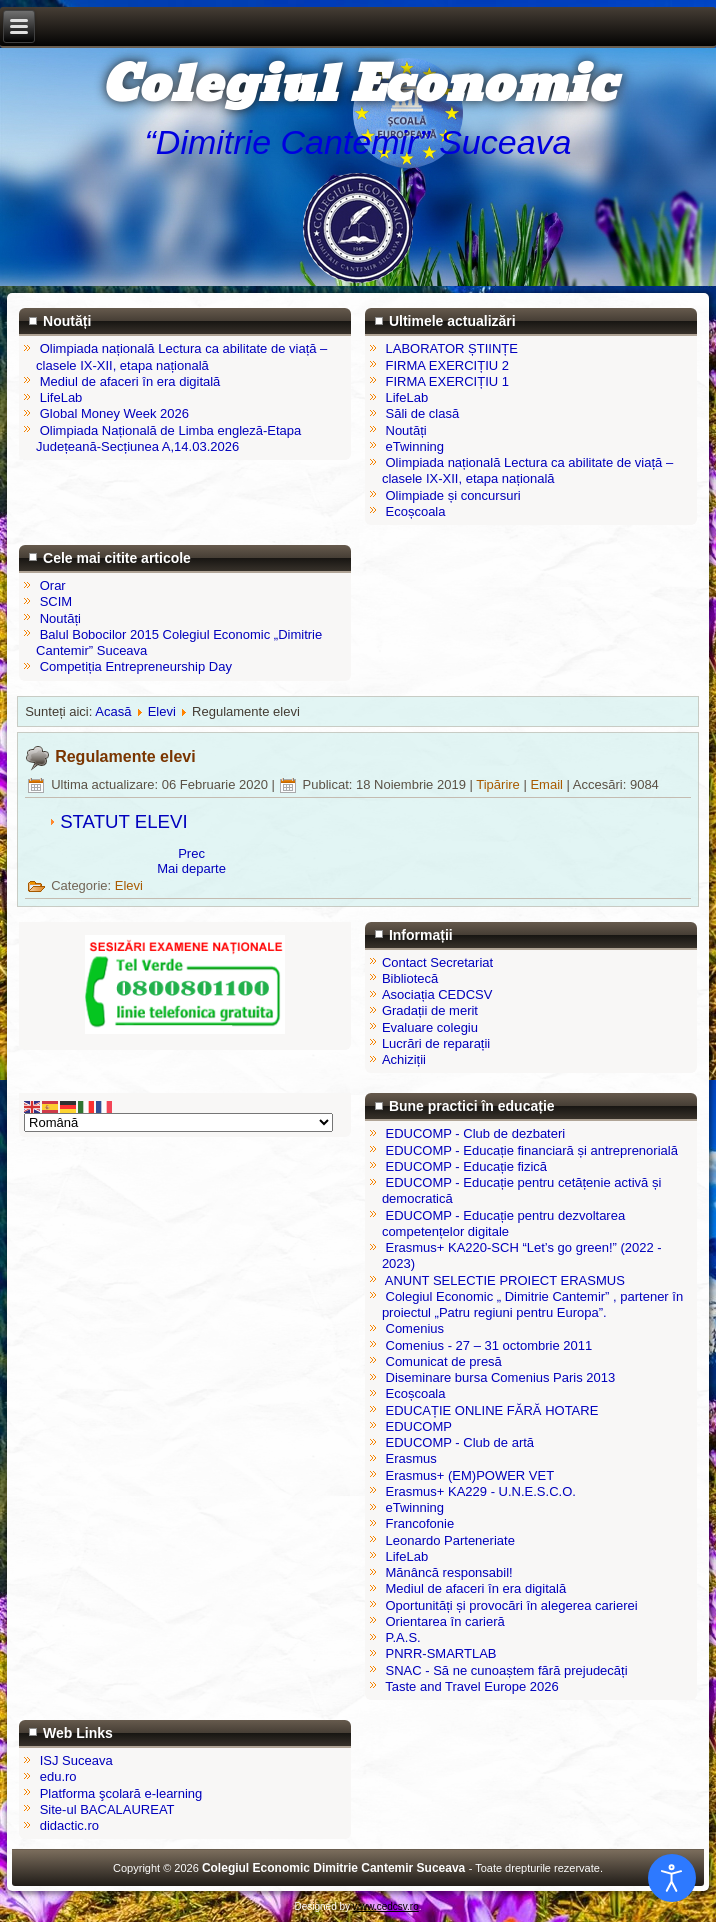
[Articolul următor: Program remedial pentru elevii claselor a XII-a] (191, 868)
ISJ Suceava (76, 1760)
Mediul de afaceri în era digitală (476, 1588)
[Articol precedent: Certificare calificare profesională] (191, 853)
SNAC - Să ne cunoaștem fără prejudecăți (507, 1670)
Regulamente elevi (125, 756)
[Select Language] (178, 1122)
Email (548, 784)
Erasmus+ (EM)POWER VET (470, 1475)
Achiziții (404, 1059)
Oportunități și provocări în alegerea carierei (512, 1605)
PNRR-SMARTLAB (441, 1653)
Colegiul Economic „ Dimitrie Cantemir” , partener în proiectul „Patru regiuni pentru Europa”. (532, 1304)
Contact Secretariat (437, 962)
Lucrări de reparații (436, 1043)
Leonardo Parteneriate (450, 1540)
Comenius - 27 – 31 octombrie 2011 (489, 1345)
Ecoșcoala (416, 1393)
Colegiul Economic (358, 85)
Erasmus (411, 1458)
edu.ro (58, 1776)
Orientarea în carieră (445, 1621)
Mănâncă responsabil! (449, 1572)
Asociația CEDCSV (437, 994)
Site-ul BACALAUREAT (107, 1809)
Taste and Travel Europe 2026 (471, 1686)
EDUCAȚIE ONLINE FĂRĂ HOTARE (492, 1410)
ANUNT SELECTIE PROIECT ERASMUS (505, 1280)
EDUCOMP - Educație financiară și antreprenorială (532, 1150)
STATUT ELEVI (124, 821)
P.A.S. (403, 1637)
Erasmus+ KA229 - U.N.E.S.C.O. (481, 1491)
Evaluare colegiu (430, 1027)
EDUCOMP (419, 1426)
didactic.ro (69, 1825)
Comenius (415, 1328)
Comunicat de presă (444, 1361)
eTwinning (415, 1507)
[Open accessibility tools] (672, 1878)
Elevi (162, 711)
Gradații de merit (430, 1010)
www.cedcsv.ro (386, 1906)
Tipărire (499, 784)
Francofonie (420, 1523)
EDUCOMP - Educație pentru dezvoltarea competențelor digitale (503, 1223)
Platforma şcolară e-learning (121, 1793)
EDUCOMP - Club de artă (460, 1442)
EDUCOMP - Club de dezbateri (476, 1133)
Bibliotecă (410, 978)
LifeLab (407, 1556)
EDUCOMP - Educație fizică (467, 1166)
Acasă (113, 711)
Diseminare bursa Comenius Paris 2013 (501, 1377)
